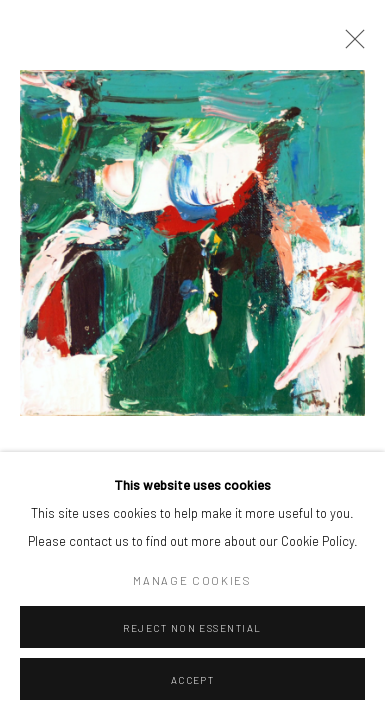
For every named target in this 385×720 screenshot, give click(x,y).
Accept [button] (193, 680)
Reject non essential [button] (192, 628)
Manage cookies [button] (192, 580)
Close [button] (350, 45)
